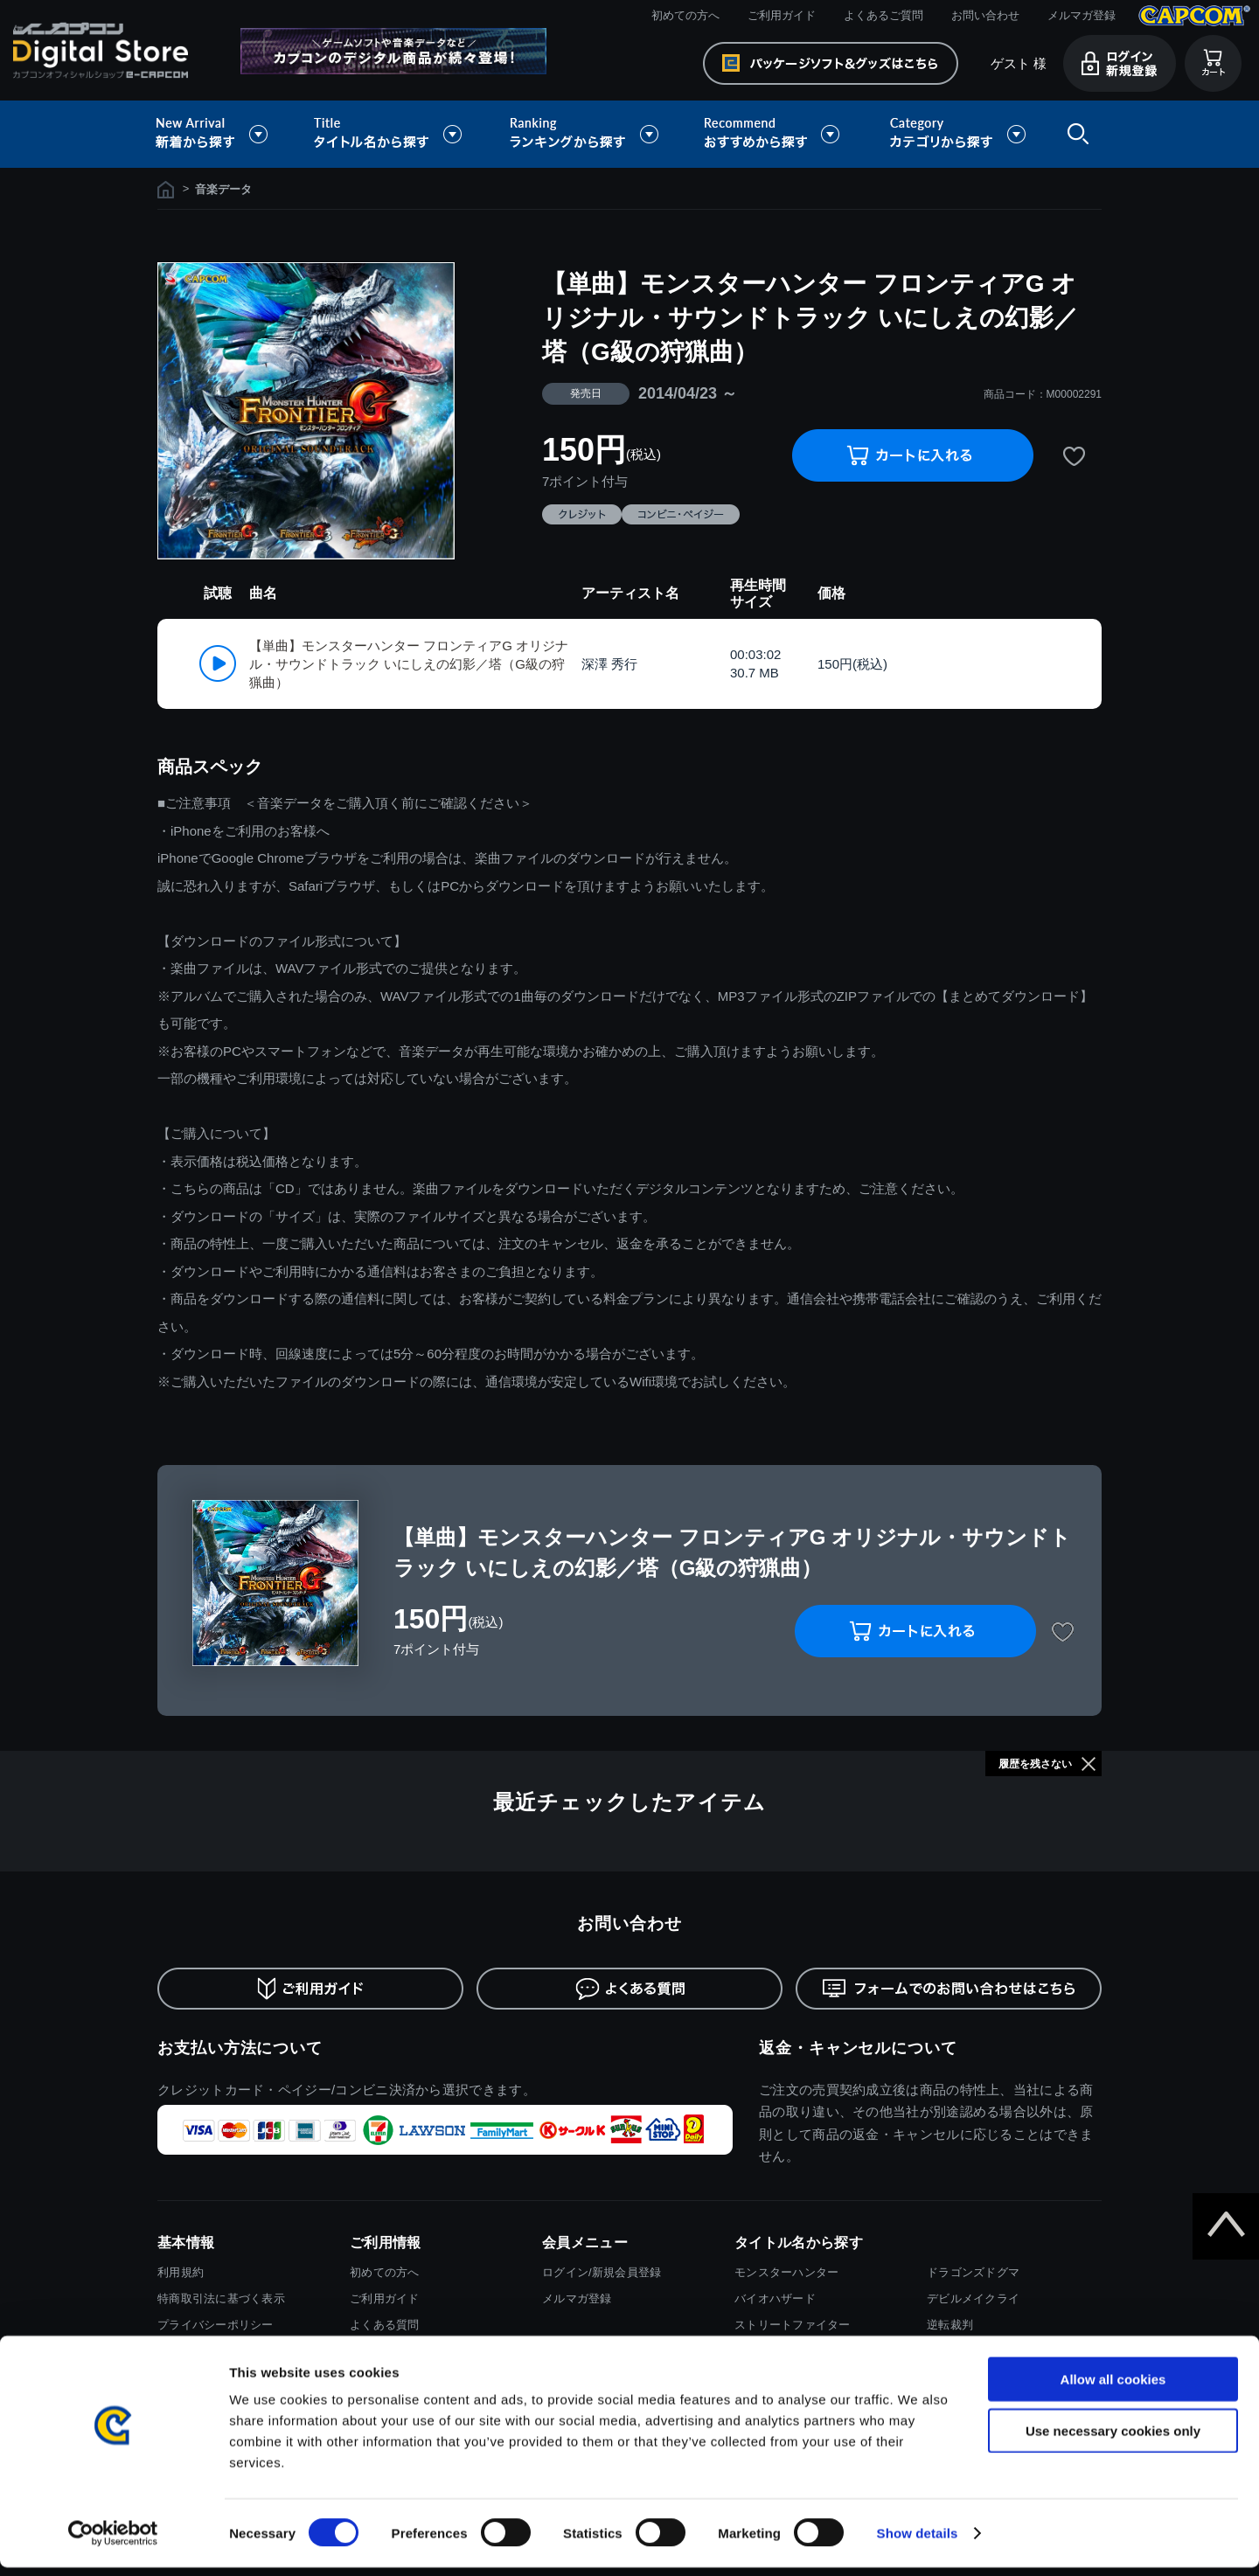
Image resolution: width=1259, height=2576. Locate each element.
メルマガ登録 (1081, 15)
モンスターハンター (786, 2272)
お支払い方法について (240, 2048)
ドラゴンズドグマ (973, 2272)
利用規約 (180, 2272)
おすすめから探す (775, 134)
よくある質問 (385, 2324)
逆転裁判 (950, 2324)
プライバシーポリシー (215, 2324)
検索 (1074, 134)
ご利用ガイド (782, 15)
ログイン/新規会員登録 (601, 2272)
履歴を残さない (1035, 1764)
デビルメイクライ (973, 2298)
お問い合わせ (985, 15)
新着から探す (224, 134)
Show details (917, 2541)
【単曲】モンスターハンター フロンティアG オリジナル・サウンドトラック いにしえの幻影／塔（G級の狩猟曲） (408, 664)
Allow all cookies (1113, 2387)
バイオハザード (775, 2298)
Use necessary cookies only (1113, 2439)
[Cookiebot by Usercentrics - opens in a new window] (113, 2542)
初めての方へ (685, 15)
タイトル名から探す (390, 134)
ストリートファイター (792, 2324)
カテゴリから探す (957, 134)
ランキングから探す (586, 134)
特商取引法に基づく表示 (221, 2298)
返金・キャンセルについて (858, 2048)
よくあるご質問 (883, 15)
